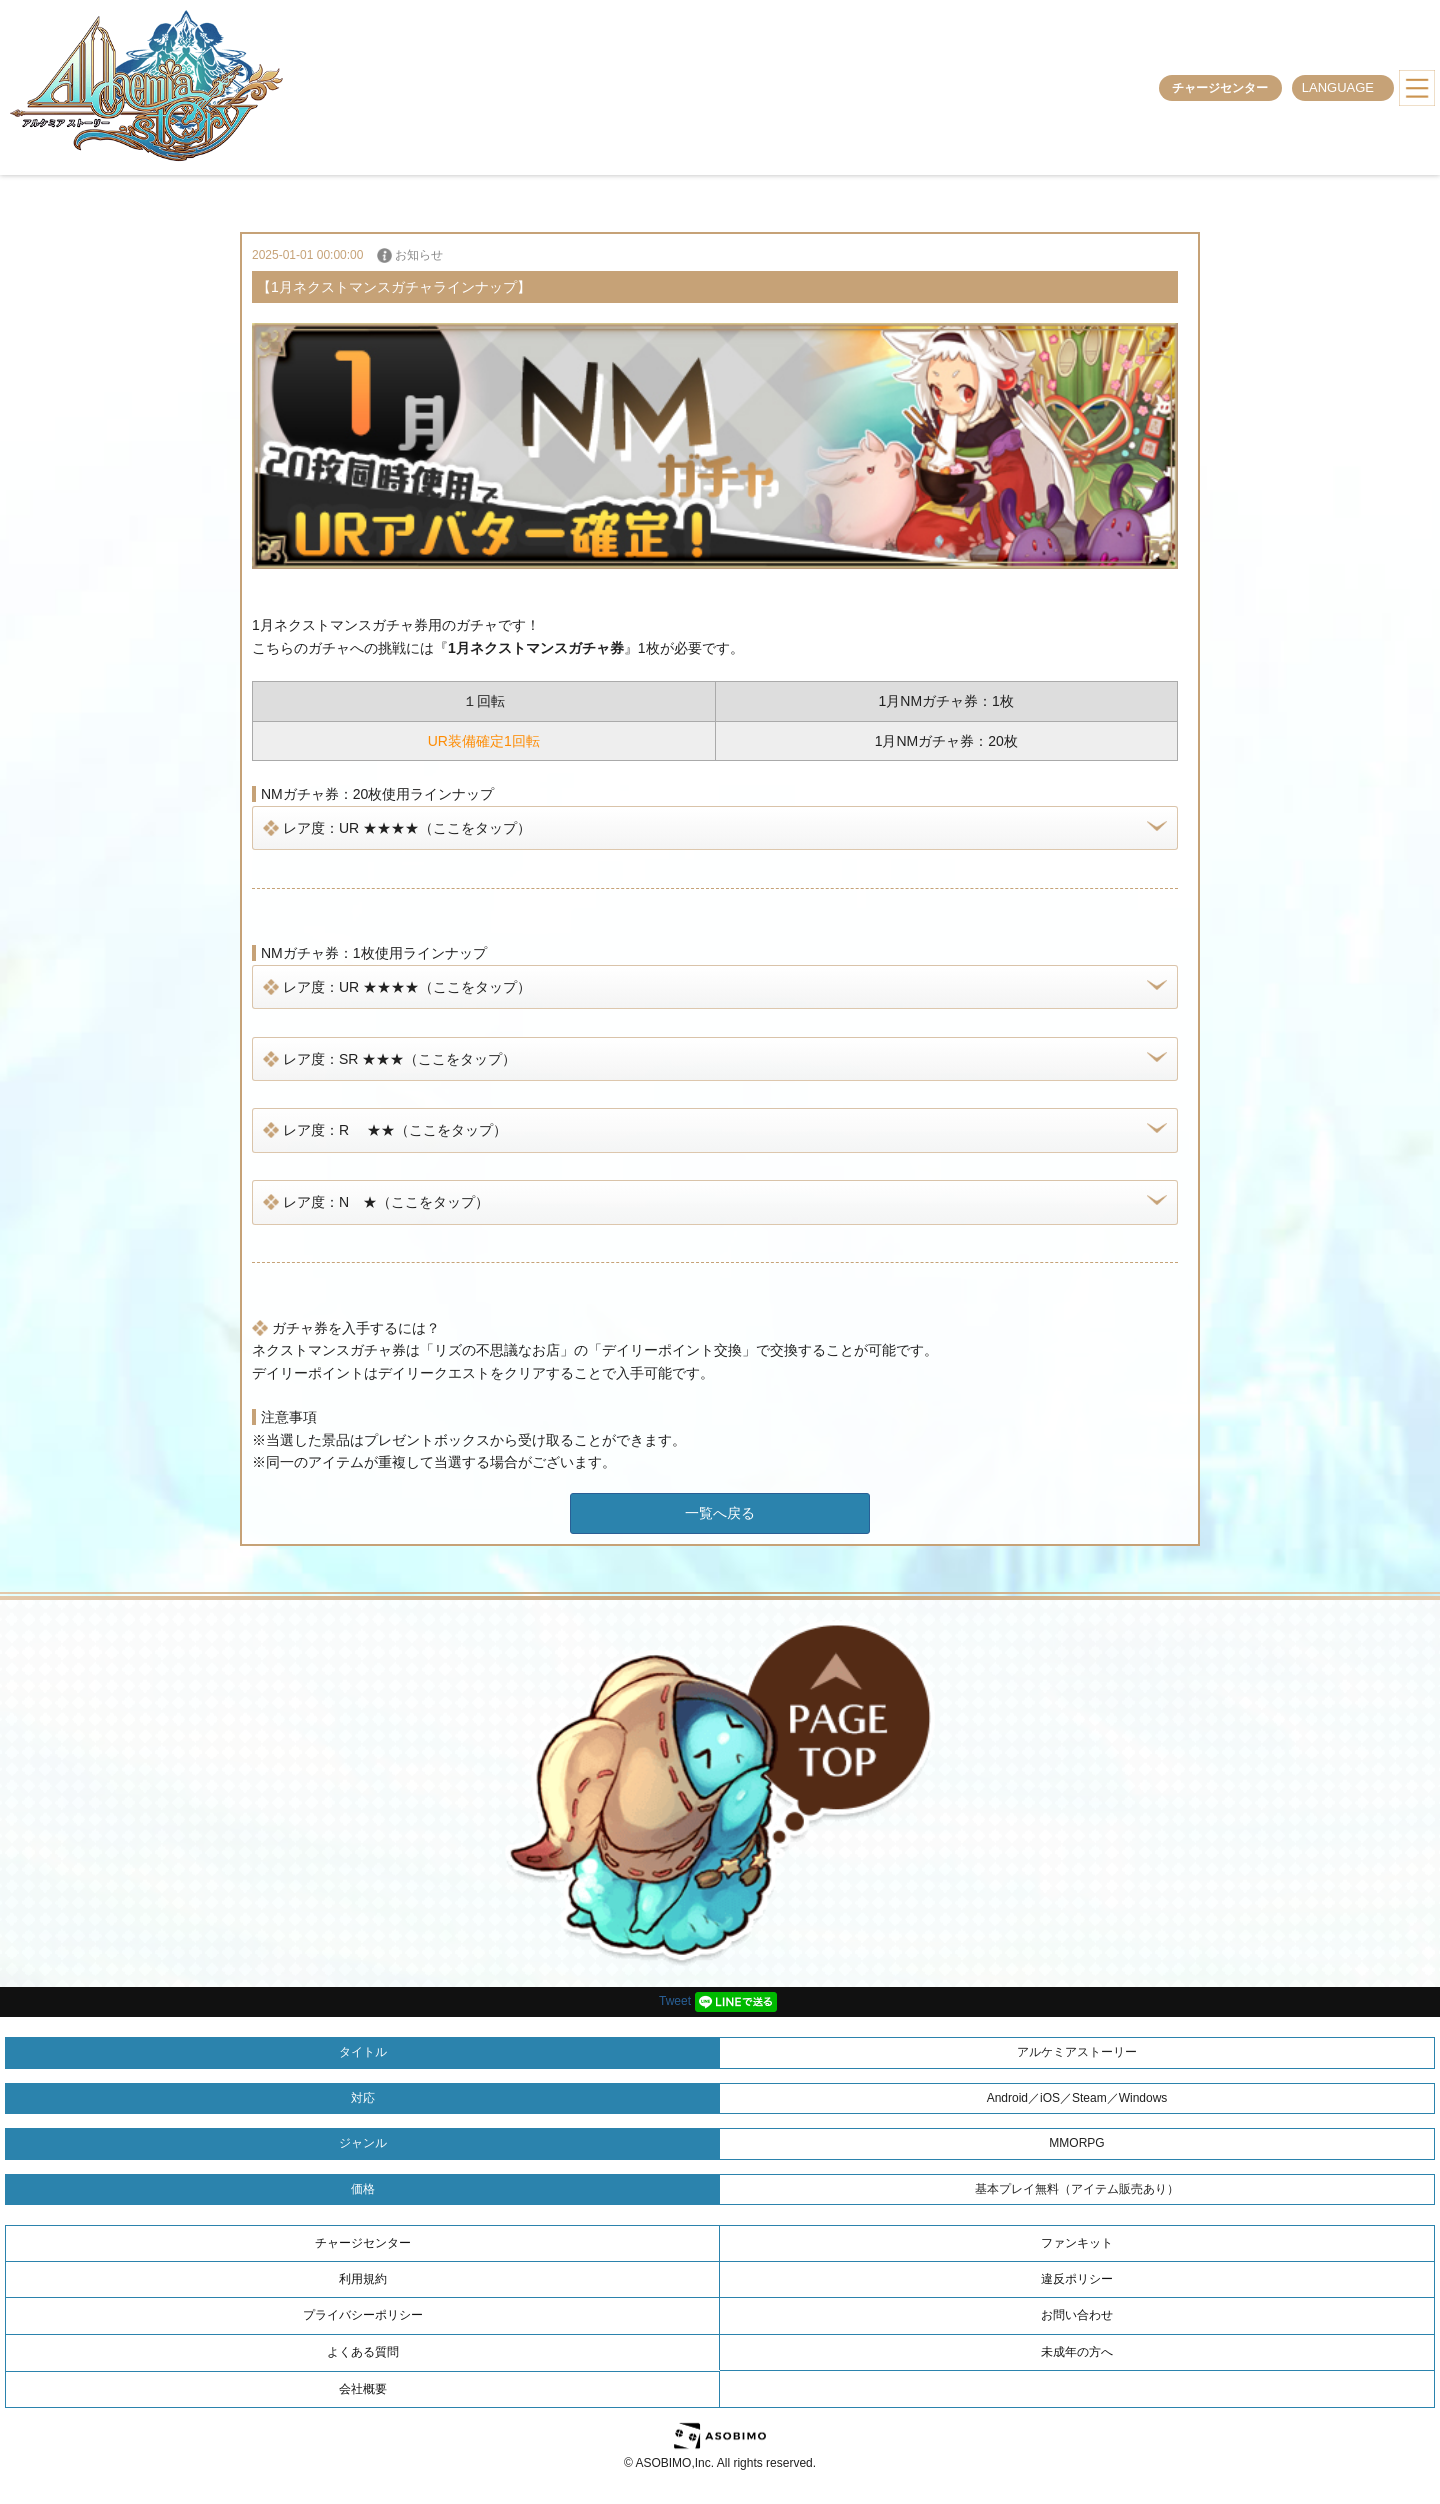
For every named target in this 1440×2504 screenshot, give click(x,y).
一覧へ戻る (720, 1513)
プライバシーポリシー (363, 2315)
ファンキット (1077, 2243)
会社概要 (363, 2389)
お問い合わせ (1077, 2315)
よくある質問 (363, 2352)
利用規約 (363, 2279)
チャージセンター (1220, 88)
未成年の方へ (1077, 2352)
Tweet (675, 2001)
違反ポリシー (1077, 2279)
